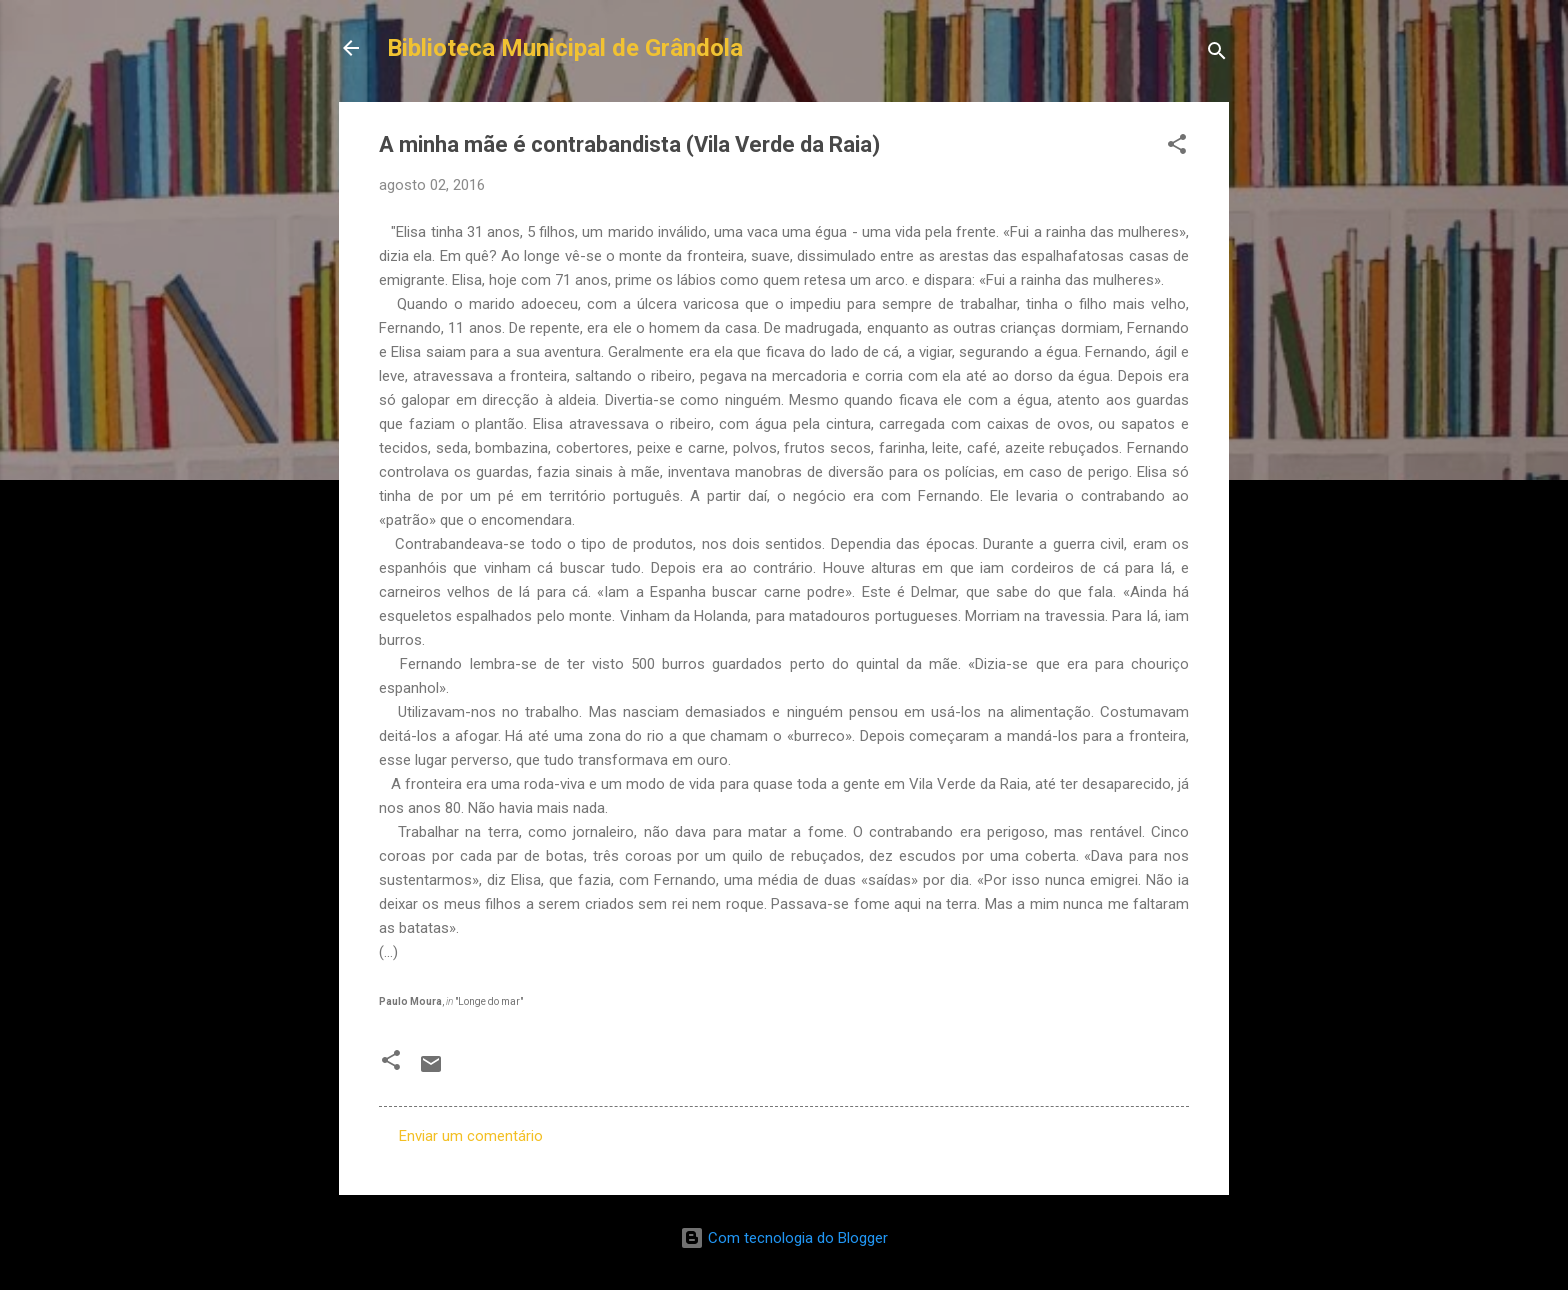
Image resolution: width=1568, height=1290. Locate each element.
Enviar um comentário (471, 1136)
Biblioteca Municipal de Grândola (565, 48)
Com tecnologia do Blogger (784, 1238)
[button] (1177, 147)
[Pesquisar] (1217, 54)
